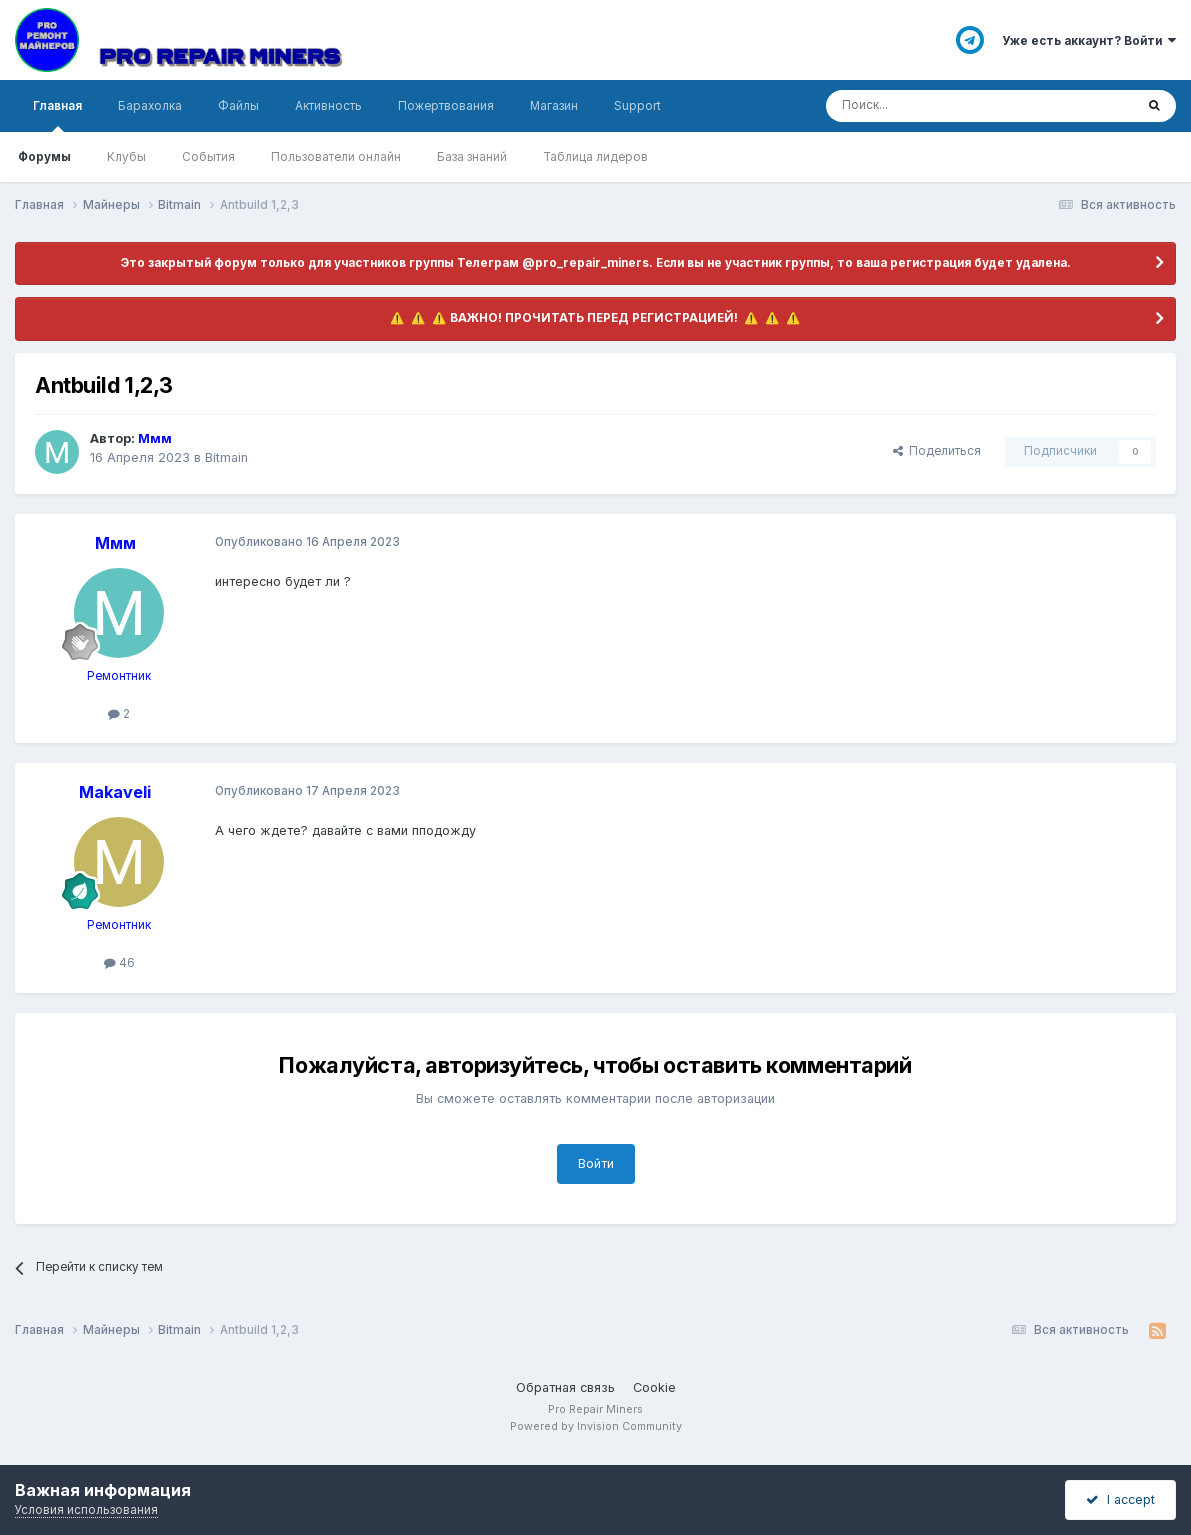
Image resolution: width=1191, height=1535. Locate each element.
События (208, 157)
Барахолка (150, 106)
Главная (57, 115)
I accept (1120, 1499)
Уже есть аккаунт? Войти (1089, 41)
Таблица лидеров (595, 157)
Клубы (126, 157)
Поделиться (937, 451)
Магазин (554, 106)
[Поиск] (927, 106)
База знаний (472, 157)
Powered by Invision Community (596, 1426)
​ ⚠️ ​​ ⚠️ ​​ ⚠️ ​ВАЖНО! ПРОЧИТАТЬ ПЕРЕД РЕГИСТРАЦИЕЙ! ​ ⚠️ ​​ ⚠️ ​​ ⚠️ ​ (595, 318)
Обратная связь (565, 1387)
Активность (328, 106)
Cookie (654, 1387)
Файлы (238, 106)
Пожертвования (446, 106)
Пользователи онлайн (336, 157)
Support (637, 106)
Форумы (44, 157)
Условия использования (86, 1510)
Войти (596, 1163)
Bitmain (226, 457)
